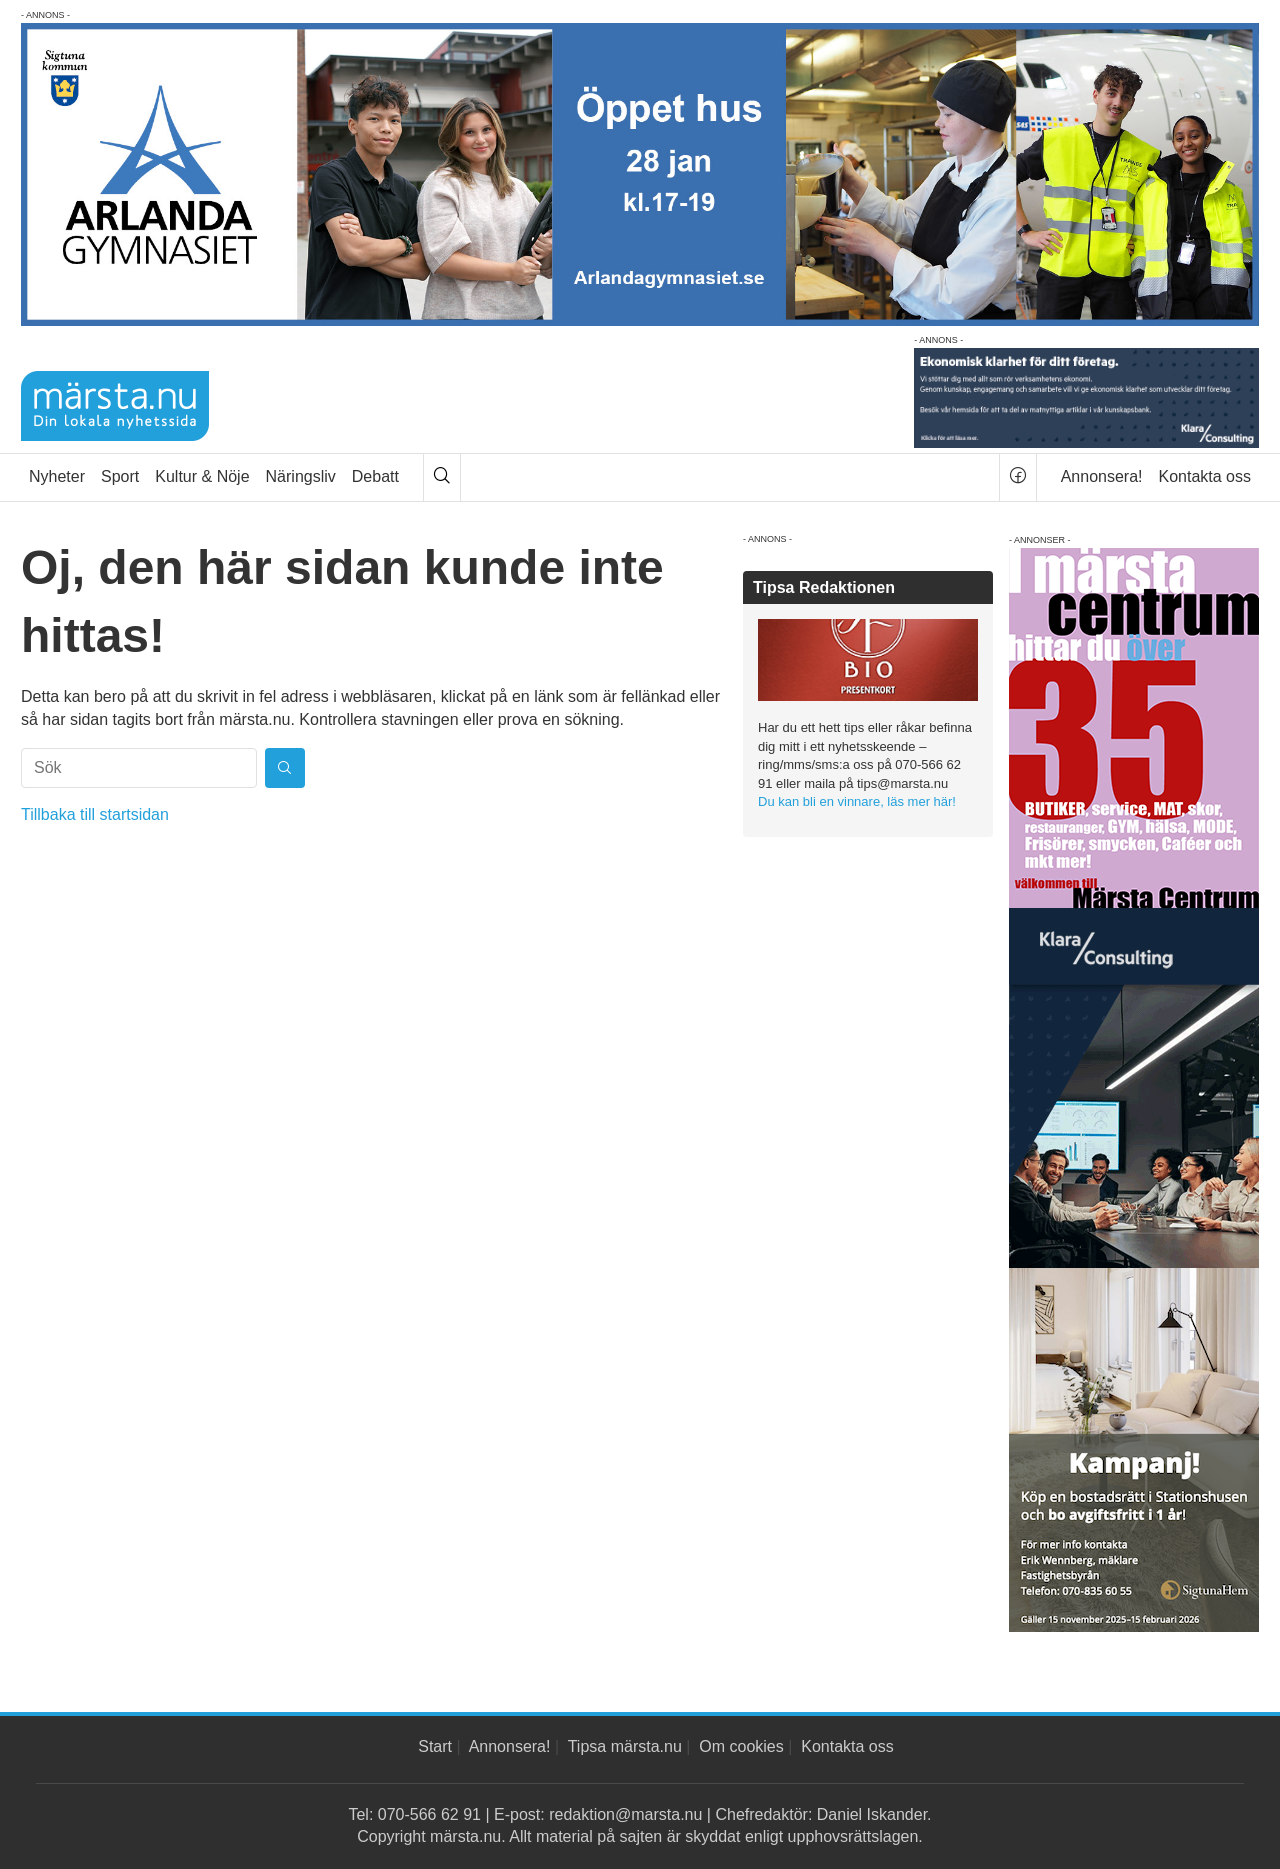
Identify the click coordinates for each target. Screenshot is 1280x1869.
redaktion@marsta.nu (625, 1814)
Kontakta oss (1205, 476)
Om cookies (741, 1746)
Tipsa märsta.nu (625, 1746)
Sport (120, 476)
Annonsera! (1102, 476)
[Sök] (442, 478)
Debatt (375, 476)
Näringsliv (301, 476)
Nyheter (57, 476)
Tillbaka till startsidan (95, 814)
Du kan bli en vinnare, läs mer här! (857, 801)
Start (435, 1746)
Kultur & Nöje (202, 476)
